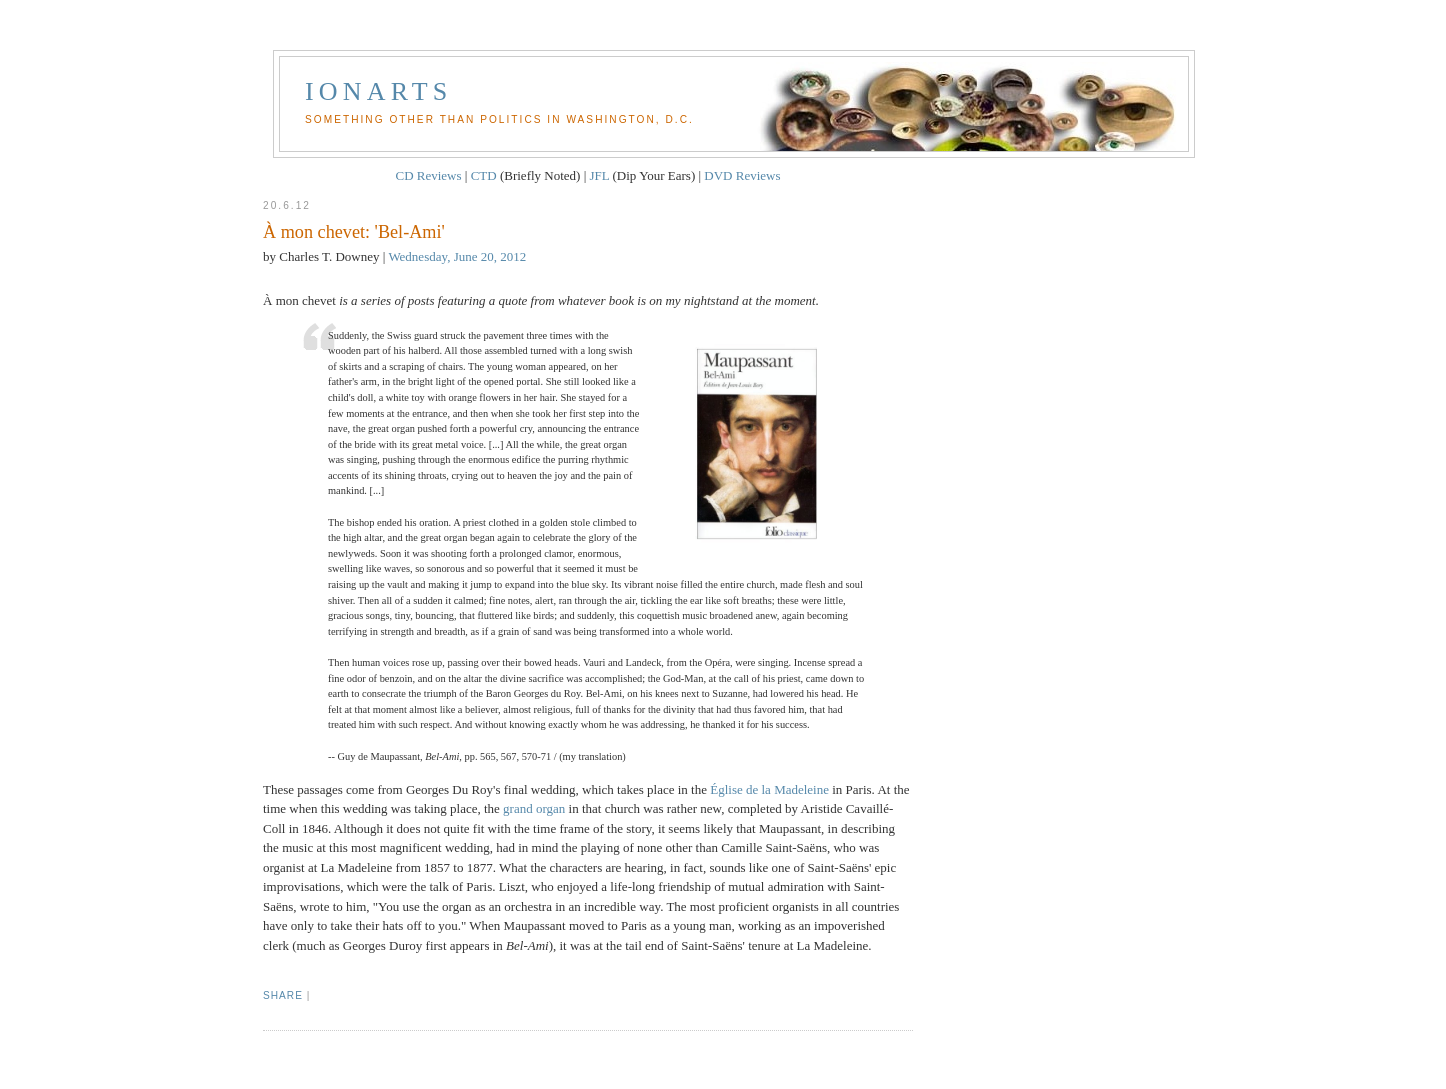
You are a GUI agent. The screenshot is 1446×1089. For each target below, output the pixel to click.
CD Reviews (428, 175)
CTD (484, 175)
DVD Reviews (742, 175)
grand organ (534, 808)
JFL (600, 175)
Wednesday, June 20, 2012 (457, 256)
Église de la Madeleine (769, 789)
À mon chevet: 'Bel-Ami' (354, 232)
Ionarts (379, 91)
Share (283, 995)
